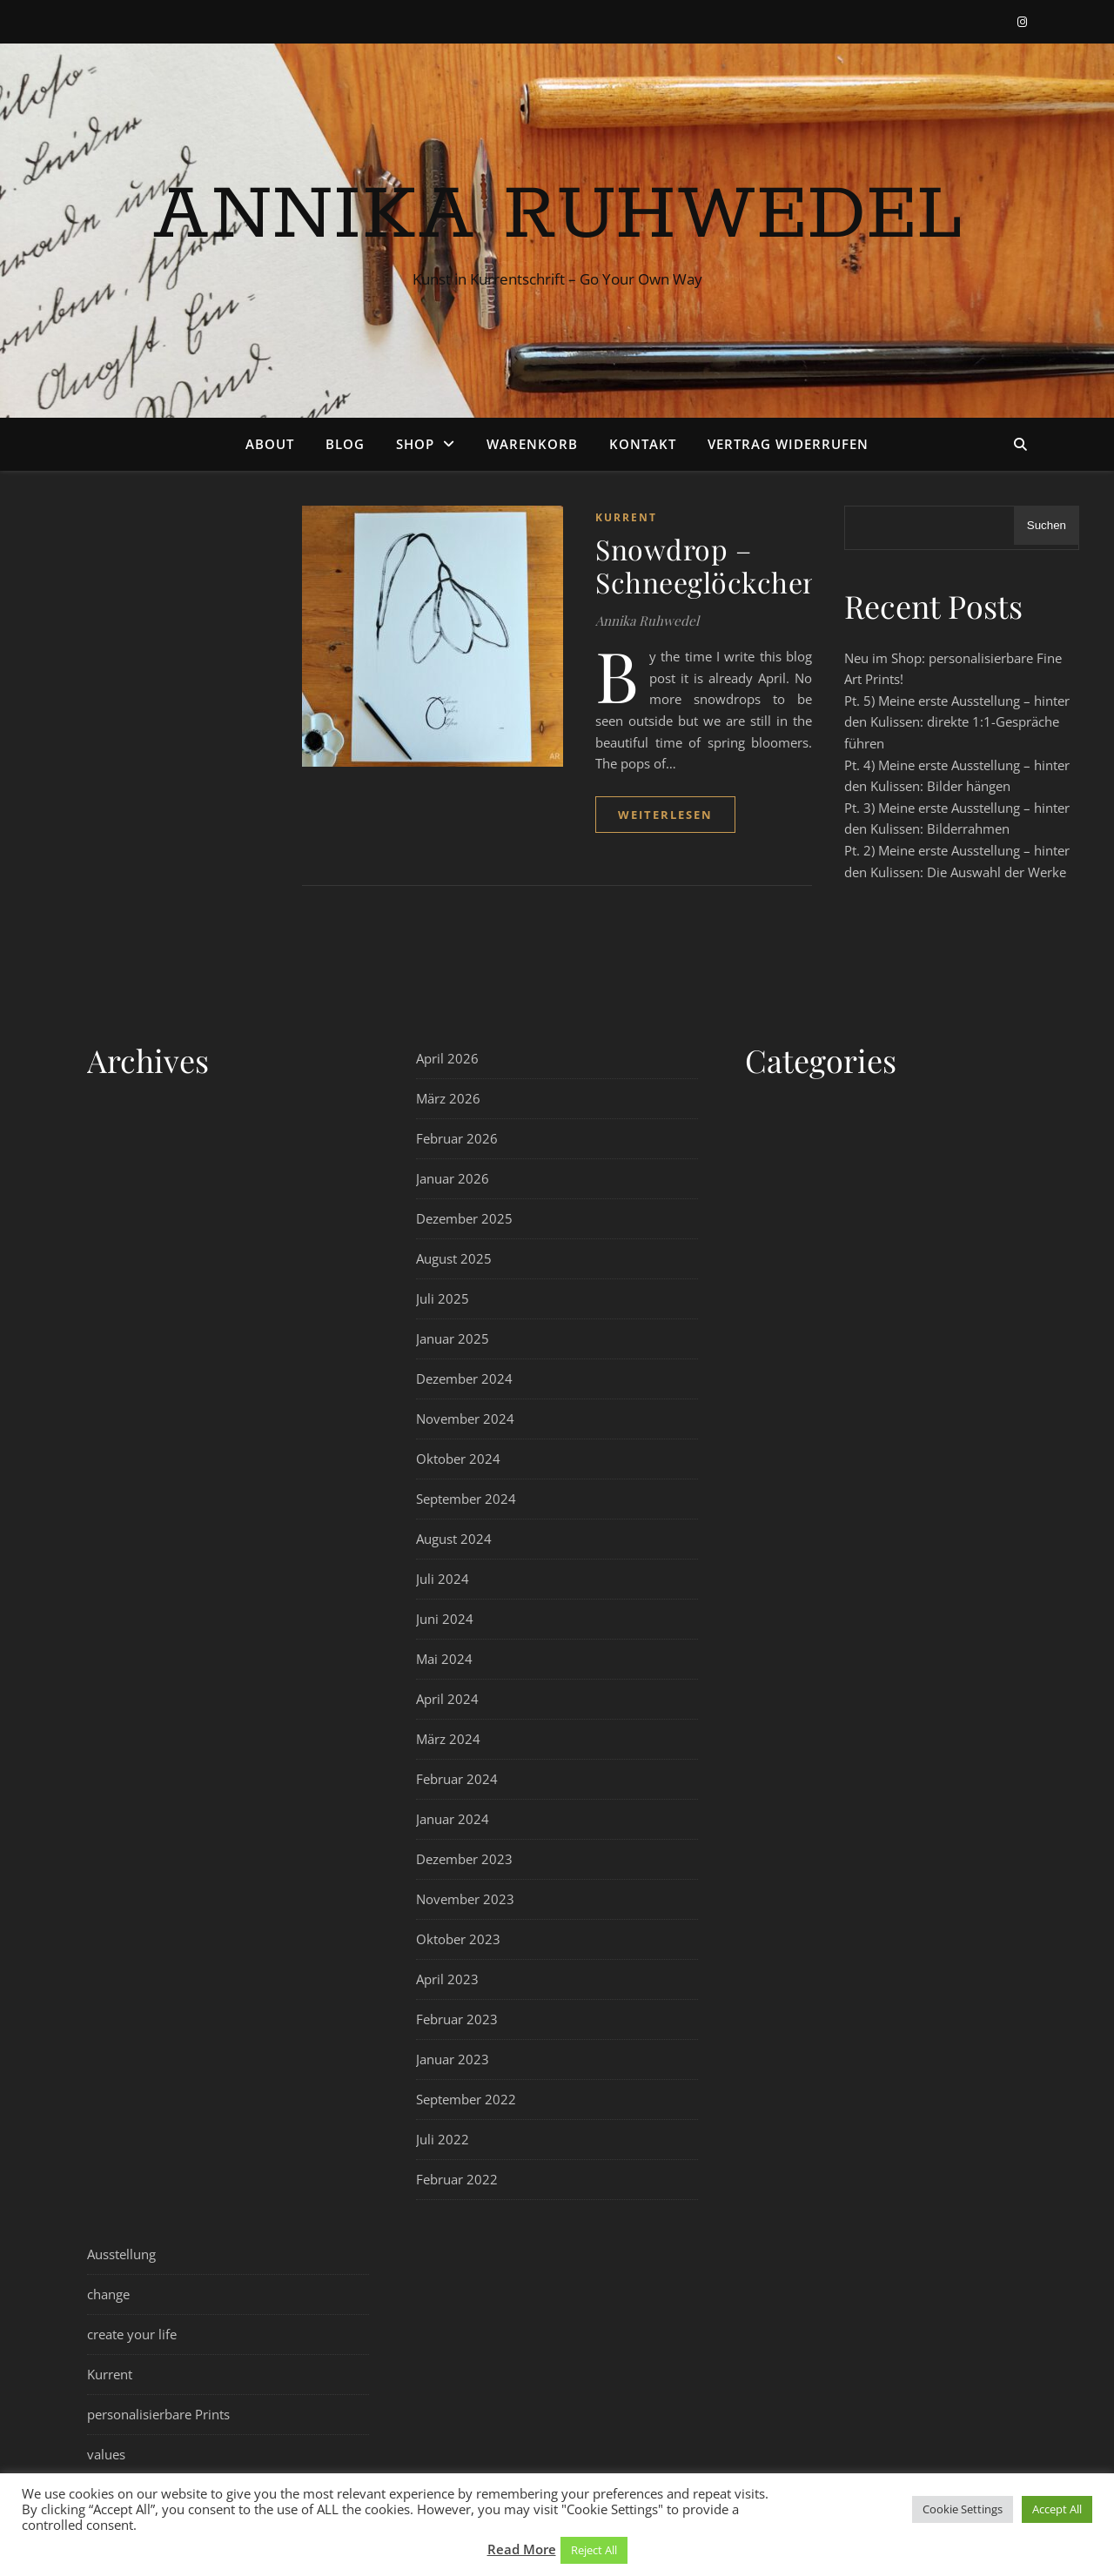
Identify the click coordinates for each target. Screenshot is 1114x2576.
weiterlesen (665, 814)
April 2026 (447, 1058)
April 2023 (447, 1979)
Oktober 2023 (458, 1939)
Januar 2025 (452, 1338)
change (108, 2294)
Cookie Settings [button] (963, 2509)
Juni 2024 (444, 1618)
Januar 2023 (452, 2059)
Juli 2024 (442, 1578)
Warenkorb (532, 444)
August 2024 (454, 1538)
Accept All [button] (1057, 2509)
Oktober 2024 (458, 1458)
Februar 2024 (457, 1779)
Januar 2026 (452, 1178)
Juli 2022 (442, 2139)
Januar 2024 (452, 1819)
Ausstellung (121, 2254)
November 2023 (465, 1899)
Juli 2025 (442, 1298)
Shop (415, 444)
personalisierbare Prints (158, 2414)
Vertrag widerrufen (788, 444)
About (269, 444)
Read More (521, 2549)
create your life (132, 2334)
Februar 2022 (457, 2179)
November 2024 (465, 1418)
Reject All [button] (594, 2550)
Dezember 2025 (464, 1218)
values (106, 2454)
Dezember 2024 (464, 1378)
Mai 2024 (444, 1658)
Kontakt (642, 444)
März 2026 (448, 1098)
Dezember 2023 (464, 1859)
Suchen (1046, 525)
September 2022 (466, 2099)
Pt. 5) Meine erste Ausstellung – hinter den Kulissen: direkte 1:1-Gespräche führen (957, 722)
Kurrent (626, 517)
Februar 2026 (457, 1138)
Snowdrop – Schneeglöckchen (707, 565)
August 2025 (454, 1258)
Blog (345, 444)
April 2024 (447, 1698)
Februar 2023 (457, 2019)
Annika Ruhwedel (557, 214)
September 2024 (466, 1498)
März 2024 (448, 1739)
